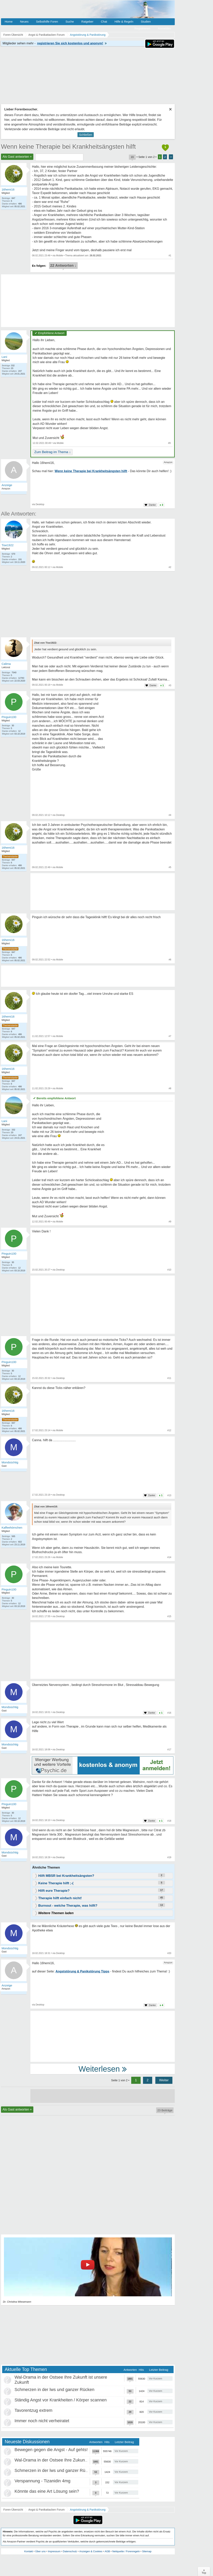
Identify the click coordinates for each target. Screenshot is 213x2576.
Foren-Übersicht (13, 2509)
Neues (24, 21)
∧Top (204, 2571)
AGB (107, 2551)
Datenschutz (70, 2551)
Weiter (164, 2080)
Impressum (54, 2551)
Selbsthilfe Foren (47, 21)
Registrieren (142, 28)
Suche (70, 21)
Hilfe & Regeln (124, 21)
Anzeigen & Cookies (90, 2551)
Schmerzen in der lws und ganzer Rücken (54, 2389)
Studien (146, 21)
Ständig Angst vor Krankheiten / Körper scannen (61, 2399)
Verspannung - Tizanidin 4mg (42, 2480)
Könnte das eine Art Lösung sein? (47, 2491)
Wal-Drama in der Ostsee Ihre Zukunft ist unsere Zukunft (69, 2460)
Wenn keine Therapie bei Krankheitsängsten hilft (68, 146)
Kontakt (28, 2551)
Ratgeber (87, 21)
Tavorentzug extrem (33, 2410)
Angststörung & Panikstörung (88, 2509)
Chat (104, 21)
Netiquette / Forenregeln (126, 2551)
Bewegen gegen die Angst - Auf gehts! (51, 2449)
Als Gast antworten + (17, 156)
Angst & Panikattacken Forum (46, 2509)
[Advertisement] (102, 1305)
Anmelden (164, 28)
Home (9, 21)
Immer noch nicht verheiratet (42, 2420)
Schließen (85, 134)
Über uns (40, 2551)
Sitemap (146, 2551)
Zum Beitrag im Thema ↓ (52, 452)
